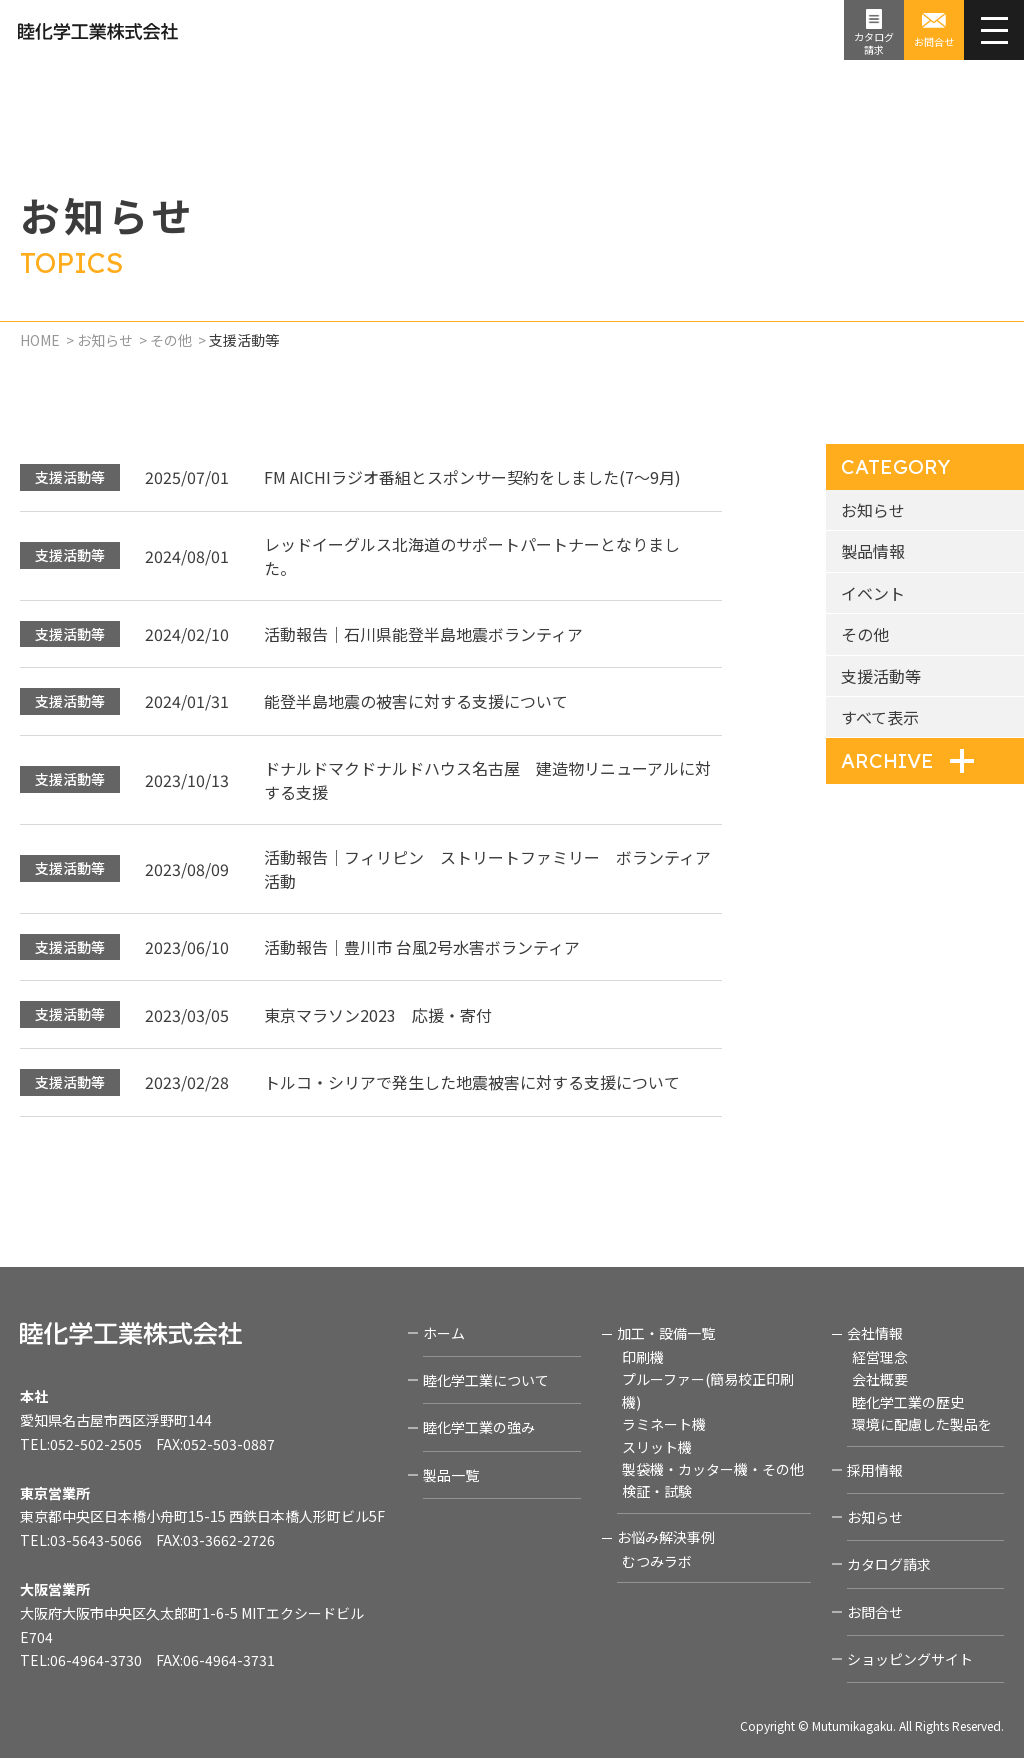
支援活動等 (881, 676)
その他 (171, 340)
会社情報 (875, 1333)
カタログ (874, 43)
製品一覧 (451, 1475)
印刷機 (643, 1357)
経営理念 (880, 1357)
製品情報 (873, 551)
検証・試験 (657, 1491)
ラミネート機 (664, 1424)
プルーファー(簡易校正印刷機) (708, 1390)
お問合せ (934, 41)
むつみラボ (657, 1561)
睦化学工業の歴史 (908, 1402)
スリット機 (657, 1447)
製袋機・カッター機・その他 (713, 1469)
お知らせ (105, 340)
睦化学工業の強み (479, 1427)
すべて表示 (880, 717)
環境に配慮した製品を (922, 1424)
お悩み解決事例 (666, 1537)
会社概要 (880, 1379)
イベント (873, 593)
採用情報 (875, 1470)
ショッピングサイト (910, 1659)
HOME (40, 340)
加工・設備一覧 (666, 1333)
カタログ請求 (889, 1564)
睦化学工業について (486, 1380)
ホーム (444, 1333)
